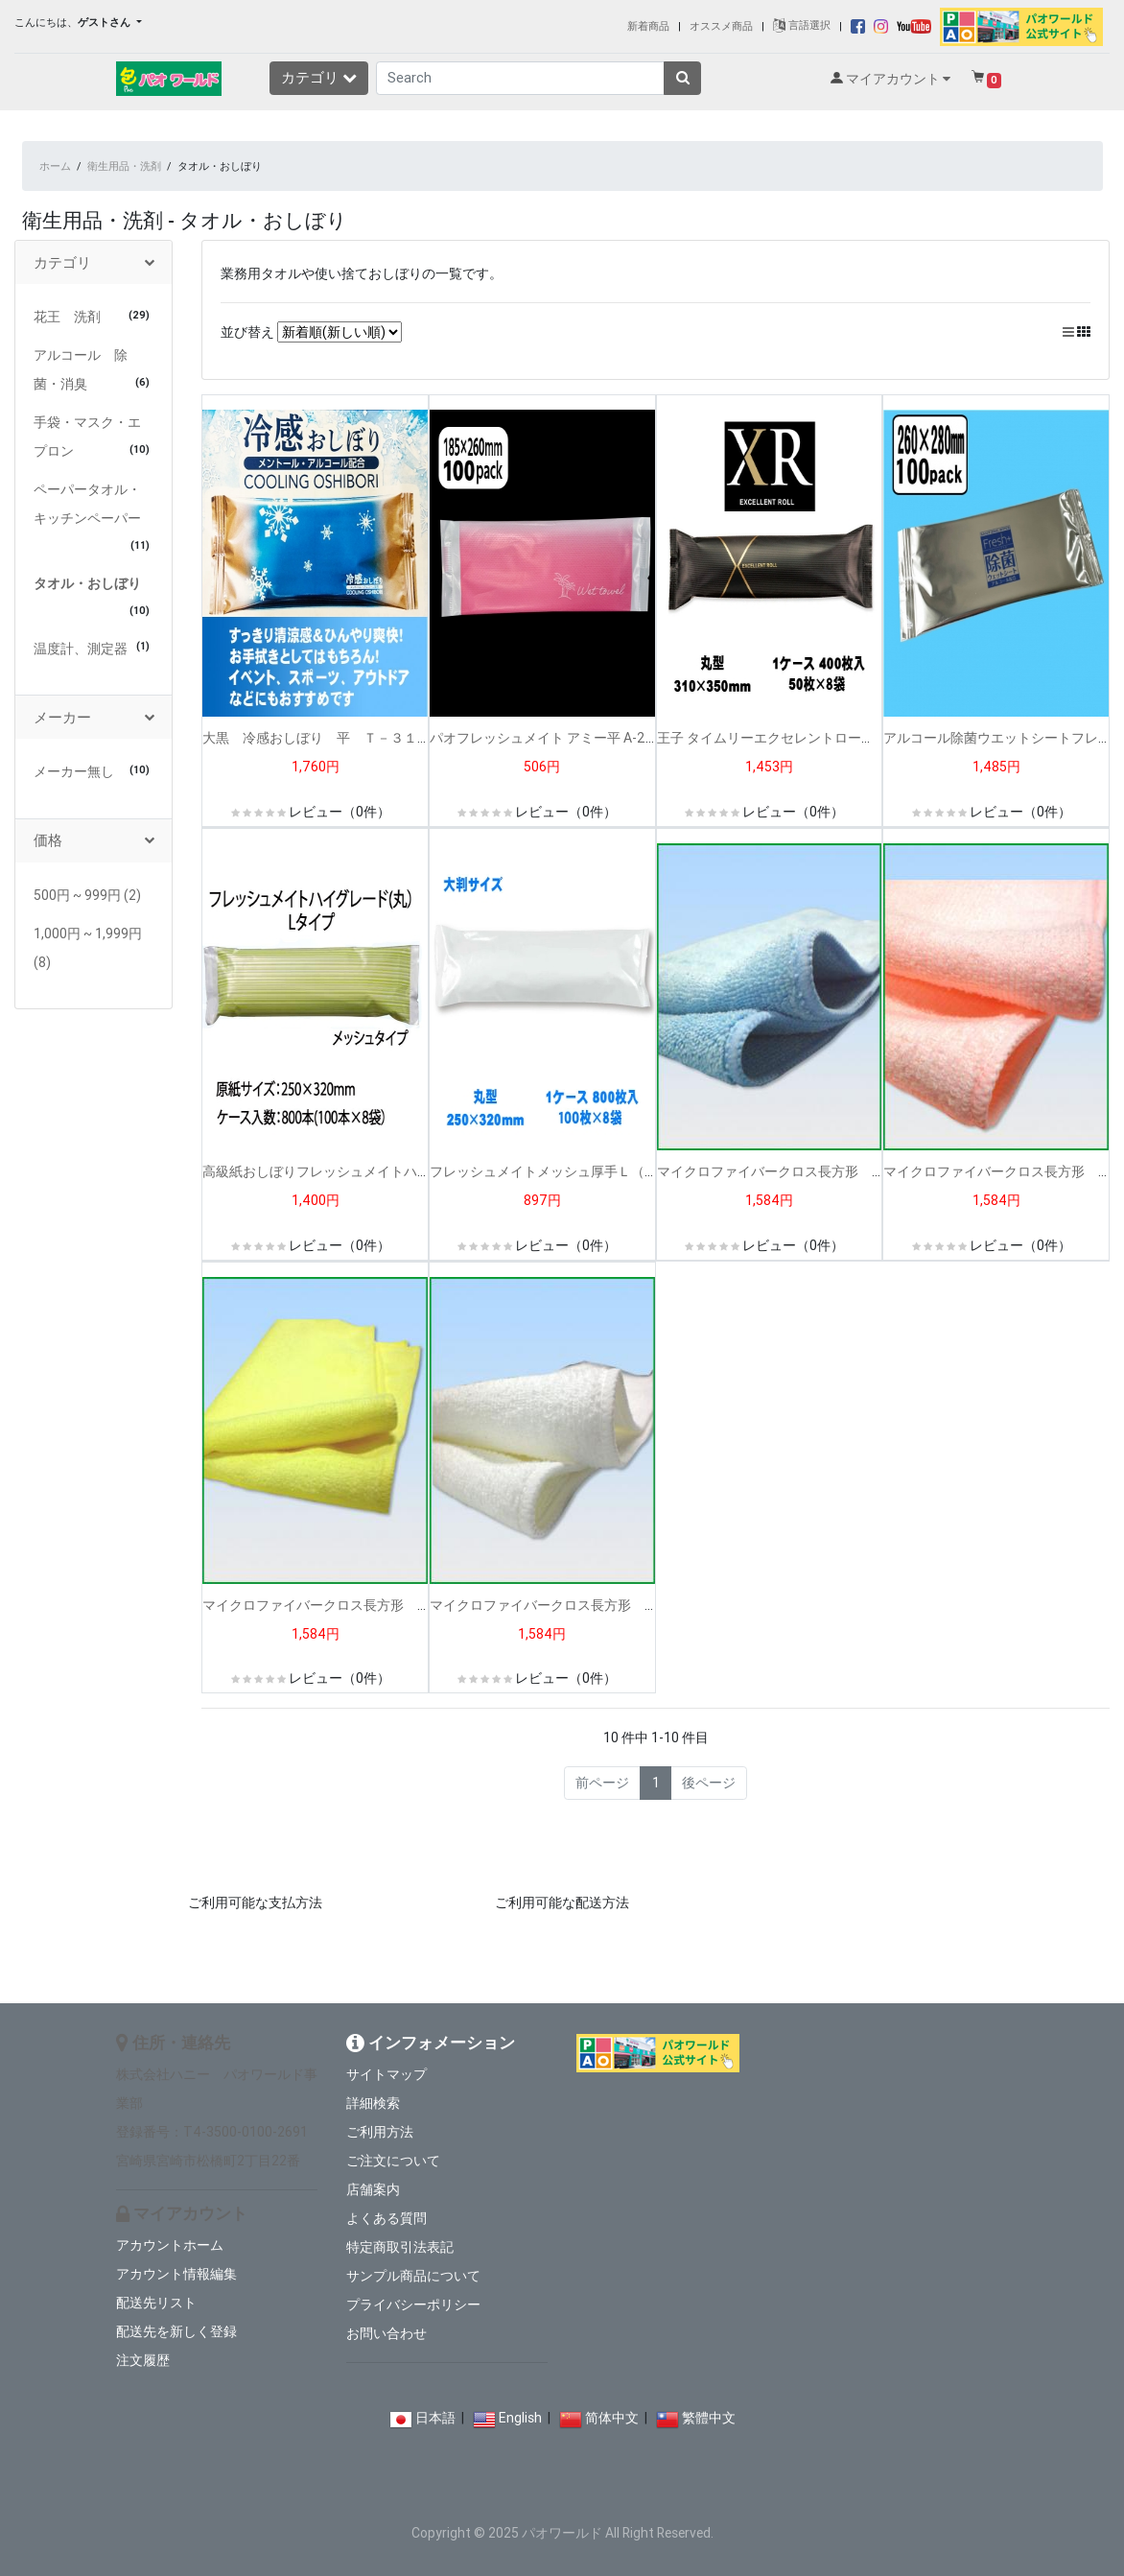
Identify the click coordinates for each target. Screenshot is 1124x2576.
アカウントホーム (169, 2245)
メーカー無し (74, 771)
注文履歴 (143, 2360)
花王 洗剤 (67, 316)
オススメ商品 (721, 25)
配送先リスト (156, 2302)
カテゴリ (319, 77)
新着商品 (648, 25)
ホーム (55, 166)
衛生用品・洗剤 (124, 166)
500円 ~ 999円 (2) (87, 895)
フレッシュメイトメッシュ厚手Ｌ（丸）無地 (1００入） (604, 1171)
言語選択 (802, 25)
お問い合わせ (386, 2333)
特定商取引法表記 (400, 2247)
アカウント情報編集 (176, 2273)
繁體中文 (709, 2417)
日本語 (435, 2417)
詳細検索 (373, 2103)
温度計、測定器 (81, 648)
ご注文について (393, 2160)
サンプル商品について (413, 2275)
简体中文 (612, 2417)
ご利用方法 (379, 2131)
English (520, 2417)
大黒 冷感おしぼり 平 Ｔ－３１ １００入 (343, 737)
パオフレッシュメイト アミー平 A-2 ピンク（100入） (596, 737)
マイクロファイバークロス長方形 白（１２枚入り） (591, 1605)
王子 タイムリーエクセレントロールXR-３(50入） (807, 737)
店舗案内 (373, 2189)
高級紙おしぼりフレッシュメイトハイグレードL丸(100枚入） (387, 1171)
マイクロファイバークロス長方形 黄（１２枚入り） (363, 1605)
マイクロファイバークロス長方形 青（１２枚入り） (818, 1171)
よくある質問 (386, 2218)
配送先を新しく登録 (176, 2331)
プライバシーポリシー (413, 2304)
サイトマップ (386, 2074)
